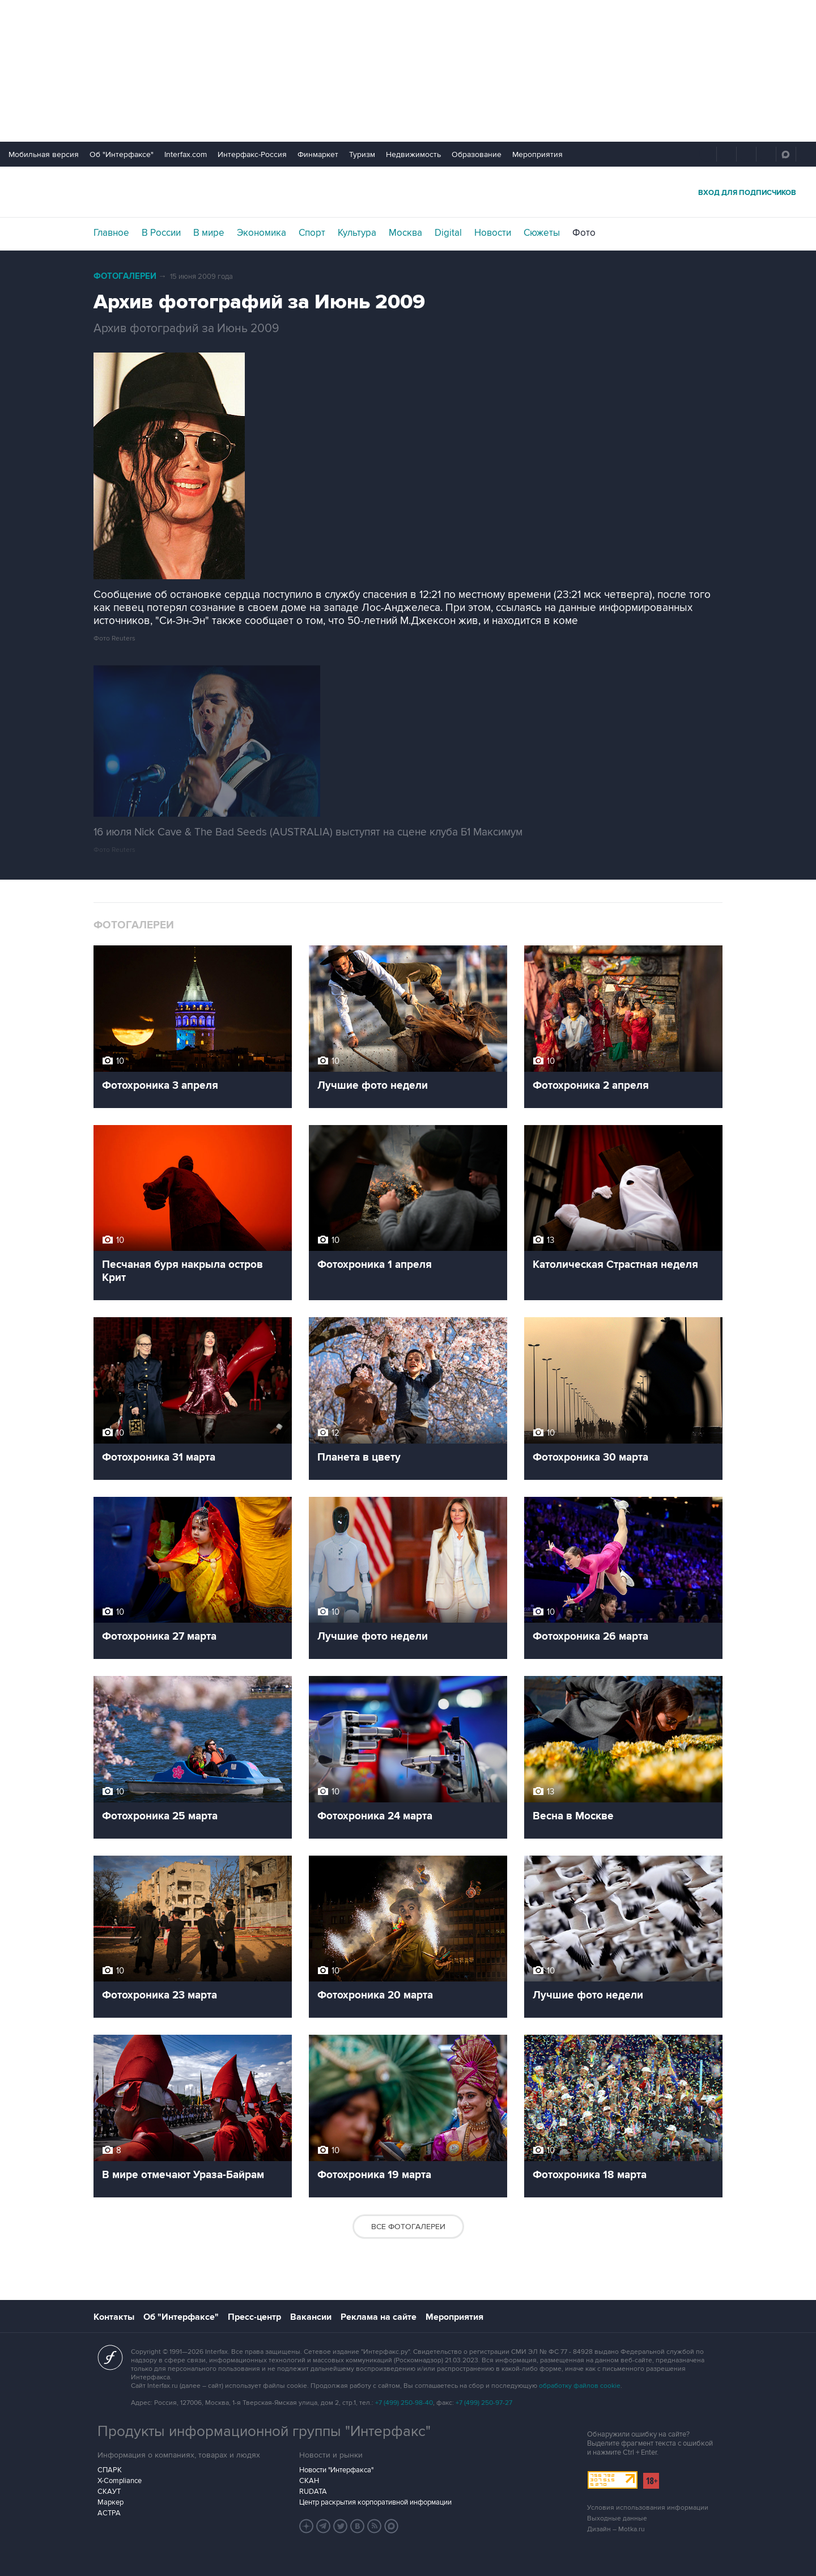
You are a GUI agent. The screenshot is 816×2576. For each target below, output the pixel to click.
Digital (448, 233)
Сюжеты (542, 233)
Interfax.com (185, 154)
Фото (584, 233)
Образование (477, 154)
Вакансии (311, 2317)
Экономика (261, 233)
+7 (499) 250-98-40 (404, 2403)
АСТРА (109, 2513)
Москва (405, 233)
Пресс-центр (254, 2317)
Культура (357, 233)
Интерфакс (408, 192)
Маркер (110, 2502)
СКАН (309, 2480)
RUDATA (313, 2491)
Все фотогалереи (408, 2226)
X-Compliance (119, 2480)
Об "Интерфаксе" (122, 154)
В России (161, 233)
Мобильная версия (43, 154)
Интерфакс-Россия (252, 154)
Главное (111, 233)
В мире (208, 233)
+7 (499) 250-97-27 (484, 2403)
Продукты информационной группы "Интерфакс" (264, 2431)
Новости (492, 233)
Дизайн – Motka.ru (616, 2529)
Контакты (114, 2317)
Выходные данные (617, 2518)
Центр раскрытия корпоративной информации (375, 2502)
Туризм (362, 154)
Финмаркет (318, 154)
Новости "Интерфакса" (336, 2470)
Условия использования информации (647, 2507)
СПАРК (109, 2470)
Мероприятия (537, 154)
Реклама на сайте (378, 2317)
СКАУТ (109, 2491)
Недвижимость (413, 154)
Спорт (312, 233)
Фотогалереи (125, 276)
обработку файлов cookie (579, 2386)
